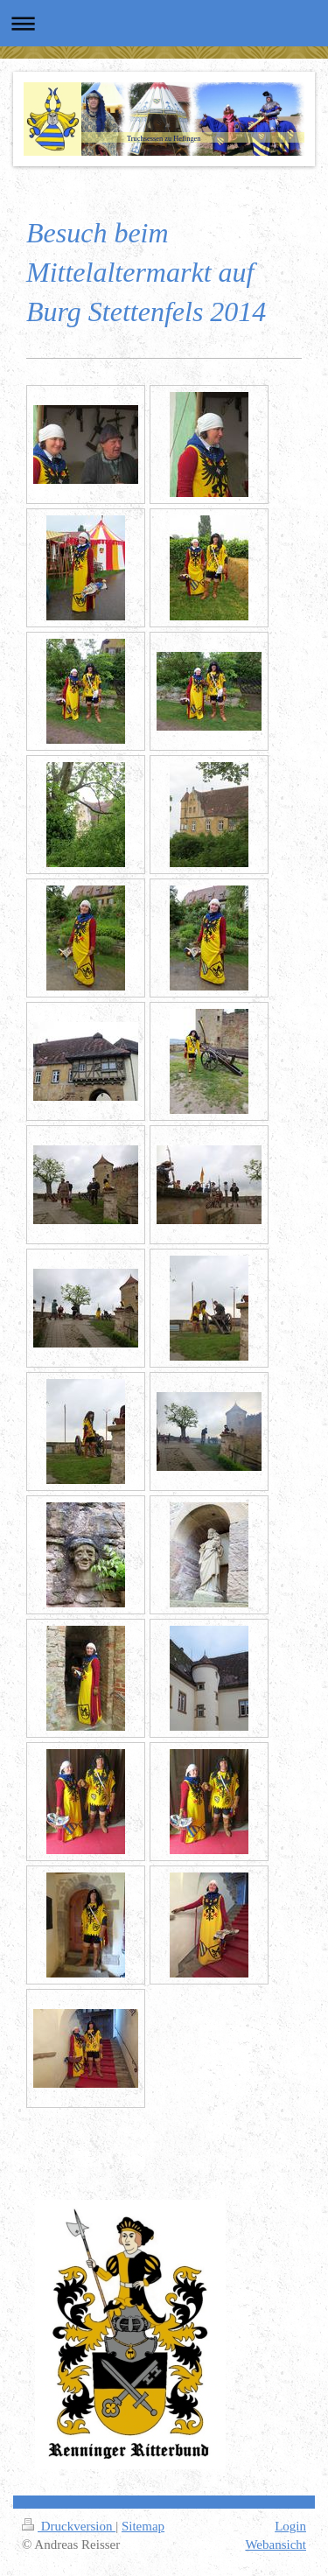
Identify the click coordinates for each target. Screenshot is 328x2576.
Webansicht (275, 2545)
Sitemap (143, 2526)
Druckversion (68, 2526)
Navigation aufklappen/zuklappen (164, 23)
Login (290, 2526)
